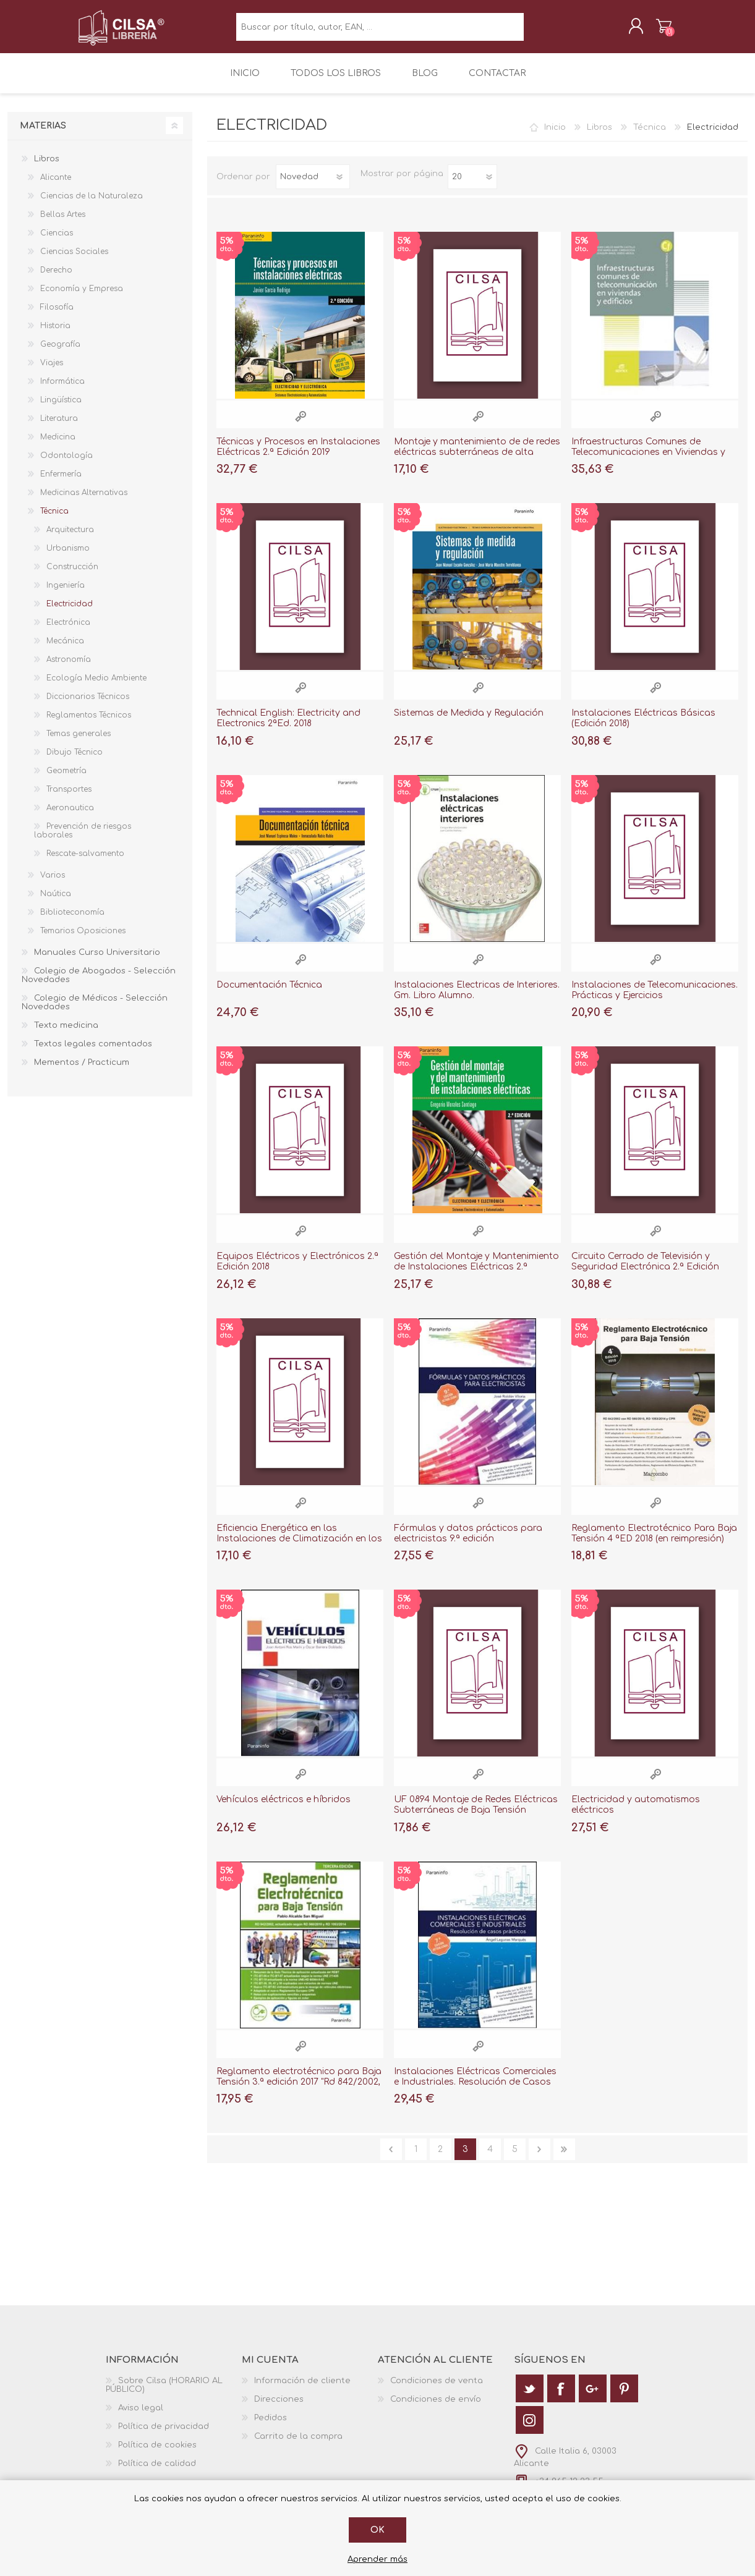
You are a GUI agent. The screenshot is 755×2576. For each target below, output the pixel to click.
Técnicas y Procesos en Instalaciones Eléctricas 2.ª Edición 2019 (298, 455)
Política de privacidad (163, 2435)
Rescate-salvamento (85, 862)
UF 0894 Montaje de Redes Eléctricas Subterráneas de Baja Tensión (476, 1813)
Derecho (56, 278)
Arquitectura (70, 538)
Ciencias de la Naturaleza (91, 204)
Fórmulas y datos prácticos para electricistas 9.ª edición (468, 1542)
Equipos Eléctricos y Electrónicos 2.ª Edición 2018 (297, 1270)
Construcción (72, 575)
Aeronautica (70, 816)
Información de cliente (302, 2389)
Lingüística (61, 408)
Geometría (66, 779)
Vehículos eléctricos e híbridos (283, 1808)
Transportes (69, 798)
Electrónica (68, 631)
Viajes (51, 371)
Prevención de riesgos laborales (82, 839)
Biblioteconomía (72, 921)
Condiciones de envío (435, 2408)
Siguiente (539, 2158)
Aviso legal (140, 2416)
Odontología (66, 464)
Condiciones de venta (436, 2389)
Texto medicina (66, 1034)
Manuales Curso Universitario (97, 961)
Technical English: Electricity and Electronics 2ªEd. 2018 (288, 727)
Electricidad (69, 612)
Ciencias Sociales (74, 260)
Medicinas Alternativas (83, 501)
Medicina (57, 445)
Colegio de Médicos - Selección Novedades (95, 1011)
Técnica (649, 136)
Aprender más (377, 2559)
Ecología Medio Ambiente (96, 686)
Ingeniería (65, 594)
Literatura (59, 427)
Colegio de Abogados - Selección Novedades (99, 984)
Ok (377, 2530)
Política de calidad (157, 2472)
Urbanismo (68, 557)
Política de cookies (157, 2453)
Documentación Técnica (269, 993)
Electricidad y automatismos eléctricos (635, 1813)
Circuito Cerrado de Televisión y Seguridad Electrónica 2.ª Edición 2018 (645, 1275)
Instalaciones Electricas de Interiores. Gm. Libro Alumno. (477, 999)
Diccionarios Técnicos (87, 705)
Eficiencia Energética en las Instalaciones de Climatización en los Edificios (299, 1547)
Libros (599, 136)
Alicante (55, 186)
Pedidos (270, 2426)
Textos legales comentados (93, 1052)
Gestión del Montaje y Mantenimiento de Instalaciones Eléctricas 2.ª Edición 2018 (476, 1275)
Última (564, 2158)
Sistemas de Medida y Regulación (469, 721)
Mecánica (65, 649)
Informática (62, 390)
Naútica (55, 902)
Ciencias (56, 241)
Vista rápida (300, 425)
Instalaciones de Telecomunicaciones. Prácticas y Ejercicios (654, 999)
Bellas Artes (62, 223)
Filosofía (57, 315)
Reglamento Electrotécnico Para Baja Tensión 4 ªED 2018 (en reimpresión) (654, 1542)
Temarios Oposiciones (83, 939)
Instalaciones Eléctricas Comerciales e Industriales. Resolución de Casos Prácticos (475, 2090)
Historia (55, 334)
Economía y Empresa (81, 297)
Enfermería (61, 482)
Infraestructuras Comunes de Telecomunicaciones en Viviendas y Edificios (648, 461)
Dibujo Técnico (74, 760)
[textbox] (380, 31)
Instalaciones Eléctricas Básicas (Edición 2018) (643, 727)
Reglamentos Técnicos (88, 723)
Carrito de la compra (651, 30)
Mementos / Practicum (81, 1071)
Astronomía (68, 668)
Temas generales (78, 742)
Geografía (60, 353)
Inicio (555, 136)
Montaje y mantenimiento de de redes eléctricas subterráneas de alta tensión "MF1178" (477, 461)
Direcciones (279, 2408)
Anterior (391, 2158)
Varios (52, 883)
